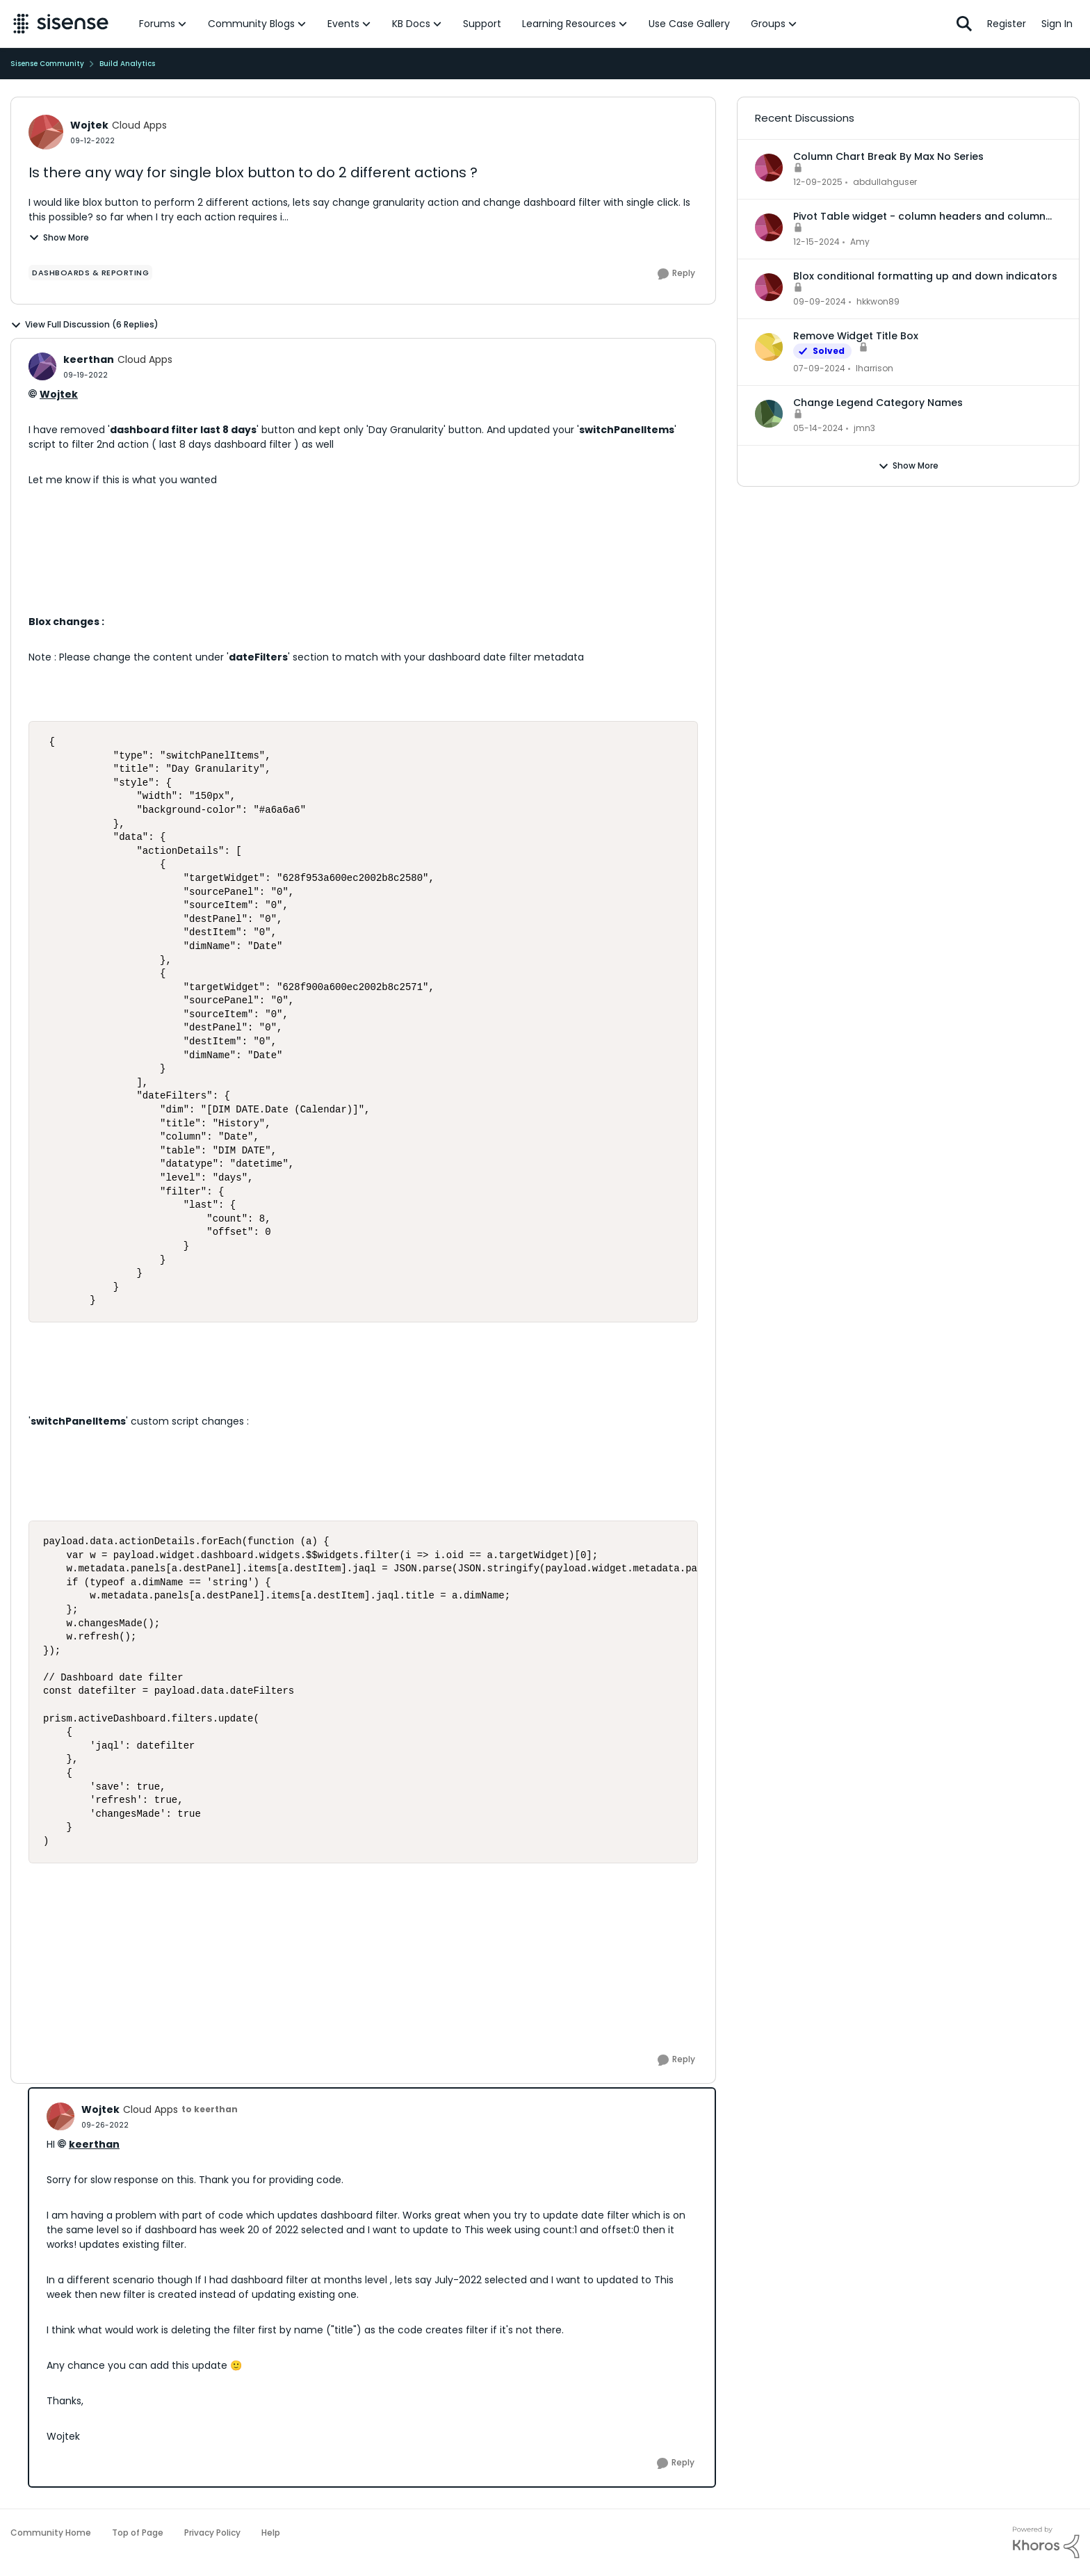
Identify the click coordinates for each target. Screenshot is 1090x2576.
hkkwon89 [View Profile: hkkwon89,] (878, 301)
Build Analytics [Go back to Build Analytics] (127, 63)
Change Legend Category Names (878, 402)
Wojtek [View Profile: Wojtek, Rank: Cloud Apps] (89, 125)
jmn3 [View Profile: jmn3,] (864, 428)
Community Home (50, 2532)
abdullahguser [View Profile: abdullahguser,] (885, 182)
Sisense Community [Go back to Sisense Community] (47, 63)
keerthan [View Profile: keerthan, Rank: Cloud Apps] (88, 359)
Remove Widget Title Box (855, 336)
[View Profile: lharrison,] (769, 347)
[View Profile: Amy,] (769, 227)
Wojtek (59, 394)
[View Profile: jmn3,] (769, 414)
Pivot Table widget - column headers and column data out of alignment (919, 216)
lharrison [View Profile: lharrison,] (874, 368)
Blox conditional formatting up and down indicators (925, 276)
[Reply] (676, 274)
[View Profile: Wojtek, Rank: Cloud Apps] (46, 132)
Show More (59, 237)
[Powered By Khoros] (1046, 2543)
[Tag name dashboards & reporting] (90, 272)
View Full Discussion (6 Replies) (84, 324)
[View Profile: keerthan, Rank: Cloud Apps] (42, 366)
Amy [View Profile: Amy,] (860, 242)
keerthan (94, 2144)
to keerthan (209, 2109)
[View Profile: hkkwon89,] (769, 287)
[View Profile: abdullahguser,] (769, 167)
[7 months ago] (818, 182)
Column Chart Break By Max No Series (888, 156)
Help (270, 2532)
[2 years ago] (819, 368)
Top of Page (137, 2532)
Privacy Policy (212, 2532)
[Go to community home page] (60, 23)
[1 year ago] (816, 242)
